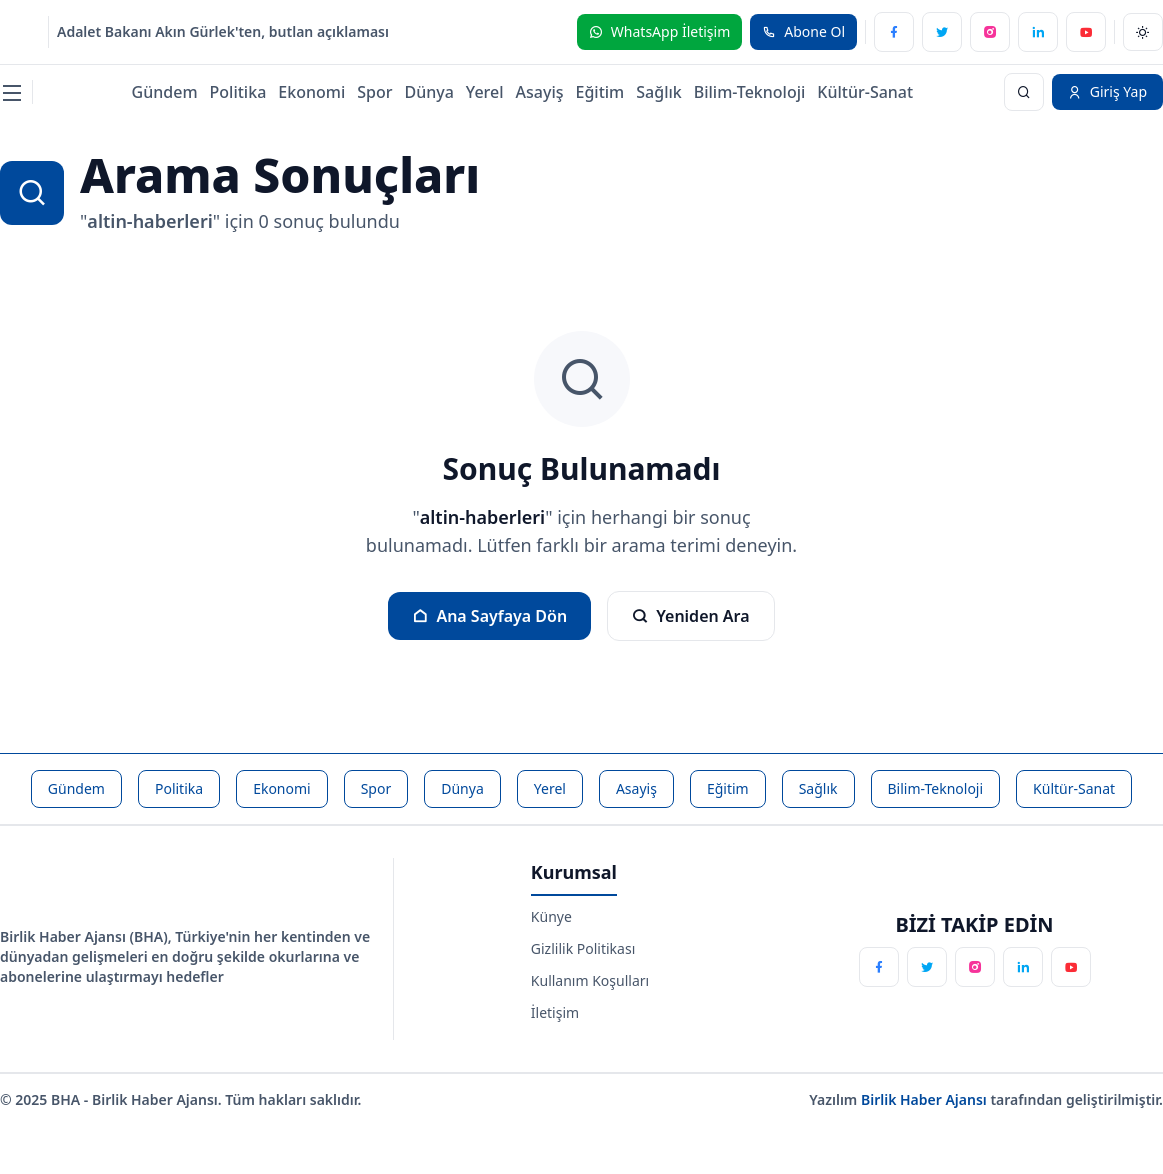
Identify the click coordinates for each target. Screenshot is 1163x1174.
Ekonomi (311, 92)
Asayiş (540, 92)
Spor (374, 92)
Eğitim (600, 92)
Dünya (428, 92)
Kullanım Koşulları (590, 980)
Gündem (165, 92)
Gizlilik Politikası (583, 948)
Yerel (485, 92)
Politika (238, 92)
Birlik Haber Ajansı (926, 1099)
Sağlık (658, 92)
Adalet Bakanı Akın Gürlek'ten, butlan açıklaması (223, 31)
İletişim (555, 1012)
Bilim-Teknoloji (750, 92)
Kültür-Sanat (865, 92)
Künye (551, 916)
